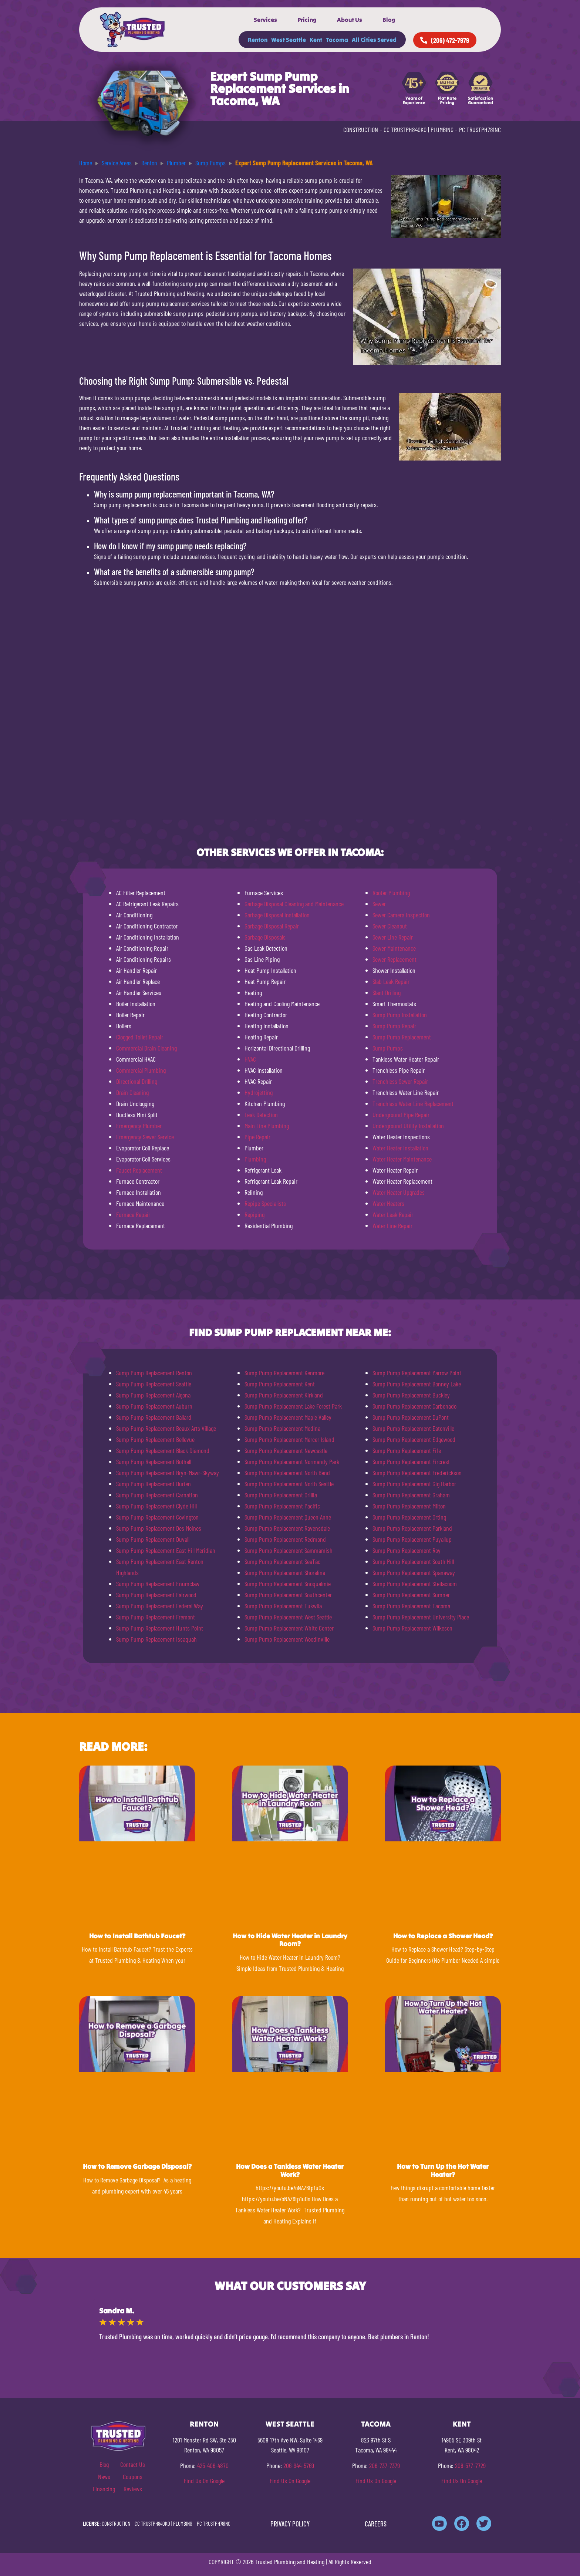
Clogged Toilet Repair (139, 1037)
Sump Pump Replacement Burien (153, 1484)
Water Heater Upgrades (398, 1192)
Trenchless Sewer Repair (400, 1081)
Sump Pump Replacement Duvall (152, 1539)
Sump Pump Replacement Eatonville (413, 1428)
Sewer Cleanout (389, 926)
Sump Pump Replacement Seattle (153, 1384)
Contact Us (132, 2464)
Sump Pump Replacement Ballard (153, 1417)
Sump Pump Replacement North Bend (287, 1473)
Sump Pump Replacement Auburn (154, 1406)
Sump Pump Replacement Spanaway (413, 1572)
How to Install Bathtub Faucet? (137, 1936)
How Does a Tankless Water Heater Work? (290, 2170)
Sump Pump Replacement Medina (282, 1428)
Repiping (254, 1214)
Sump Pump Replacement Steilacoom (414, 1583)
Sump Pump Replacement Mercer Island (289, 1439)
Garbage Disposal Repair (272, 926)
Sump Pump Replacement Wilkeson (412, 1628)
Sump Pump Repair (394, 1026)
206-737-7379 (384, 2465)
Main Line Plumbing (267, 1126)
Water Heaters (388, 1203)
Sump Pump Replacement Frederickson (417, 1473)
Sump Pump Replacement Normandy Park (292, 1461)
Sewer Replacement (394, 959)
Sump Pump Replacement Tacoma (411, 1606)
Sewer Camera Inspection (401, 915)
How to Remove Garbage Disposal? (137, 2166)
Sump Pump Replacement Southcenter (288, 1595)
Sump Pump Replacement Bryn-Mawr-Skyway (167, 1473)
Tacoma (337, 39)
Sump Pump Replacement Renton (154, 1373)
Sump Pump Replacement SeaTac (282, 1561)
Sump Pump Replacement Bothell (153, 1461)
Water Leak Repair (392, 1214)
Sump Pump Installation (399, 1015)
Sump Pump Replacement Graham (411, 1495)
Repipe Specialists (265, 1203)
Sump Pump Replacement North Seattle (289, 1484)
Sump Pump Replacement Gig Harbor (414, 1484)
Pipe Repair (257, 1137)
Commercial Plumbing (141, 1070)
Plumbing (255, 1159)
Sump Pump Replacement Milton (409, 1506)
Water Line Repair (392, 1225)
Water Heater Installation (400, 1148)
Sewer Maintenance (394, 948)
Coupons (132, 2476)
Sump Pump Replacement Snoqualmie (288, 1583)
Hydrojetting (259, 1092)
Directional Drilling (136, 1081)
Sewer (379, 904)
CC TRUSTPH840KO (405, 129)
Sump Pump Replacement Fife (406, 1450)
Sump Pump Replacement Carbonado (414, 1406)
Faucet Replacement (139, 1170)
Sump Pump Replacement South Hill (413, 1561)
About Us (349, 19)
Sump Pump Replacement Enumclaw (157, 1583)
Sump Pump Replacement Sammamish (289, 1550)
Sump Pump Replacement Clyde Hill (156, 1506)
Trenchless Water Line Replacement (412, 1103)
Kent (316, 39)
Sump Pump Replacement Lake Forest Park (293, 1406)
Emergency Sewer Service (145, 1137)
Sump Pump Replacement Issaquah (156, 1639)
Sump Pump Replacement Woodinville (287, 1639)
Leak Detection (261, 1114)
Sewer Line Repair (392, 937)
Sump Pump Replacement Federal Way (159, 1606)
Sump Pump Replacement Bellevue (155, 1439)
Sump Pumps (387, 1048)
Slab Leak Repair (390, 981)
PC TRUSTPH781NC (480, 129)
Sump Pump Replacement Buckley (411, 1395)
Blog (388, 19)
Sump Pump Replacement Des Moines (158, 1528)
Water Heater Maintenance (402, 1159)
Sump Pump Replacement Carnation (157, 1495)
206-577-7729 (470, 2465)
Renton (257, 39)
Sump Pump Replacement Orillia (281, 1495)
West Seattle (288, 39)
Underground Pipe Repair (400, 1114)
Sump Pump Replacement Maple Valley (288, 1417)
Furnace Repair (133, 1214)
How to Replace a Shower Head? (443, 1936)
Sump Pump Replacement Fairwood (156, 1595)
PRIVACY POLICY (290, 2523)
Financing (104, 2489)
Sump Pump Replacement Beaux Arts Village (166, 1428)
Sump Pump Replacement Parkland (412, 1528)
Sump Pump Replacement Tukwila (283, 1606)
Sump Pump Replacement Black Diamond (162, 1450)
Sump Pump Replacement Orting (409, 1517)
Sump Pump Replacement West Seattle (288, 1617)
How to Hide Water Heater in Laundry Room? (290, 1940)
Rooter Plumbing (391, 893)
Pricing (307, 19)
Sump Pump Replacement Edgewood (413, 1439)
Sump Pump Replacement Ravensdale (287, 1528)
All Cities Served (374, 39)
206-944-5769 (298, 2465)
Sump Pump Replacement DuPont (410, 1417)
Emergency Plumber (139, 1126)
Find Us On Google (204, 2480)
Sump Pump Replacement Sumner (411, 1595)
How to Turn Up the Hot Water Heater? (443, 2170)
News (104, 2476)
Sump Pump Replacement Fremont (155, 1617)
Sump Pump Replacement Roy (406, 1550)
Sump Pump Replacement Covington (157, 1517)
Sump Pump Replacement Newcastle (286, 1450)
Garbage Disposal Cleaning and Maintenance (294, 904)
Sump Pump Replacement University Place (420, 1617)
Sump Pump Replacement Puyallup (412, 1539)
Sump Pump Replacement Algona (153, 1395)
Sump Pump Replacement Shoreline (285, 1572)
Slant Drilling (386, 992)
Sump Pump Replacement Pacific (282, 1506)
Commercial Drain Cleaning (146, 1048)
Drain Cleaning (132, 1092)
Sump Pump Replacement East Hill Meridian (165, 1550)
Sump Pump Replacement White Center (289, 1628)
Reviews (133, 2489)
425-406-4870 (213, 2465)
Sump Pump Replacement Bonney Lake (416, 1384)
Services (265, 19)
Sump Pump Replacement (401, 1037)
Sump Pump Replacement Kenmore (284, 1373)
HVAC (250, 1059)
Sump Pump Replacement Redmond (285, 1539)
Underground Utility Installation (408, 1126)
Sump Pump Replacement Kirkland (284, 1395)
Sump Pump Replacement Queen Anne (288, 1517)
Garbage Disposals (265, 937)
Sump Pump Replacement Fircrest (411, 1461)
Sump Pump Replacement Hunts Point (159, 1628)
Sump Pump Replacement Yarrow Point (416, 1373)
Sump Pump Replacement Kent (280, 1384)
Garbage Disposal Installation (277, 915)
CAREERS (376, 2523)
